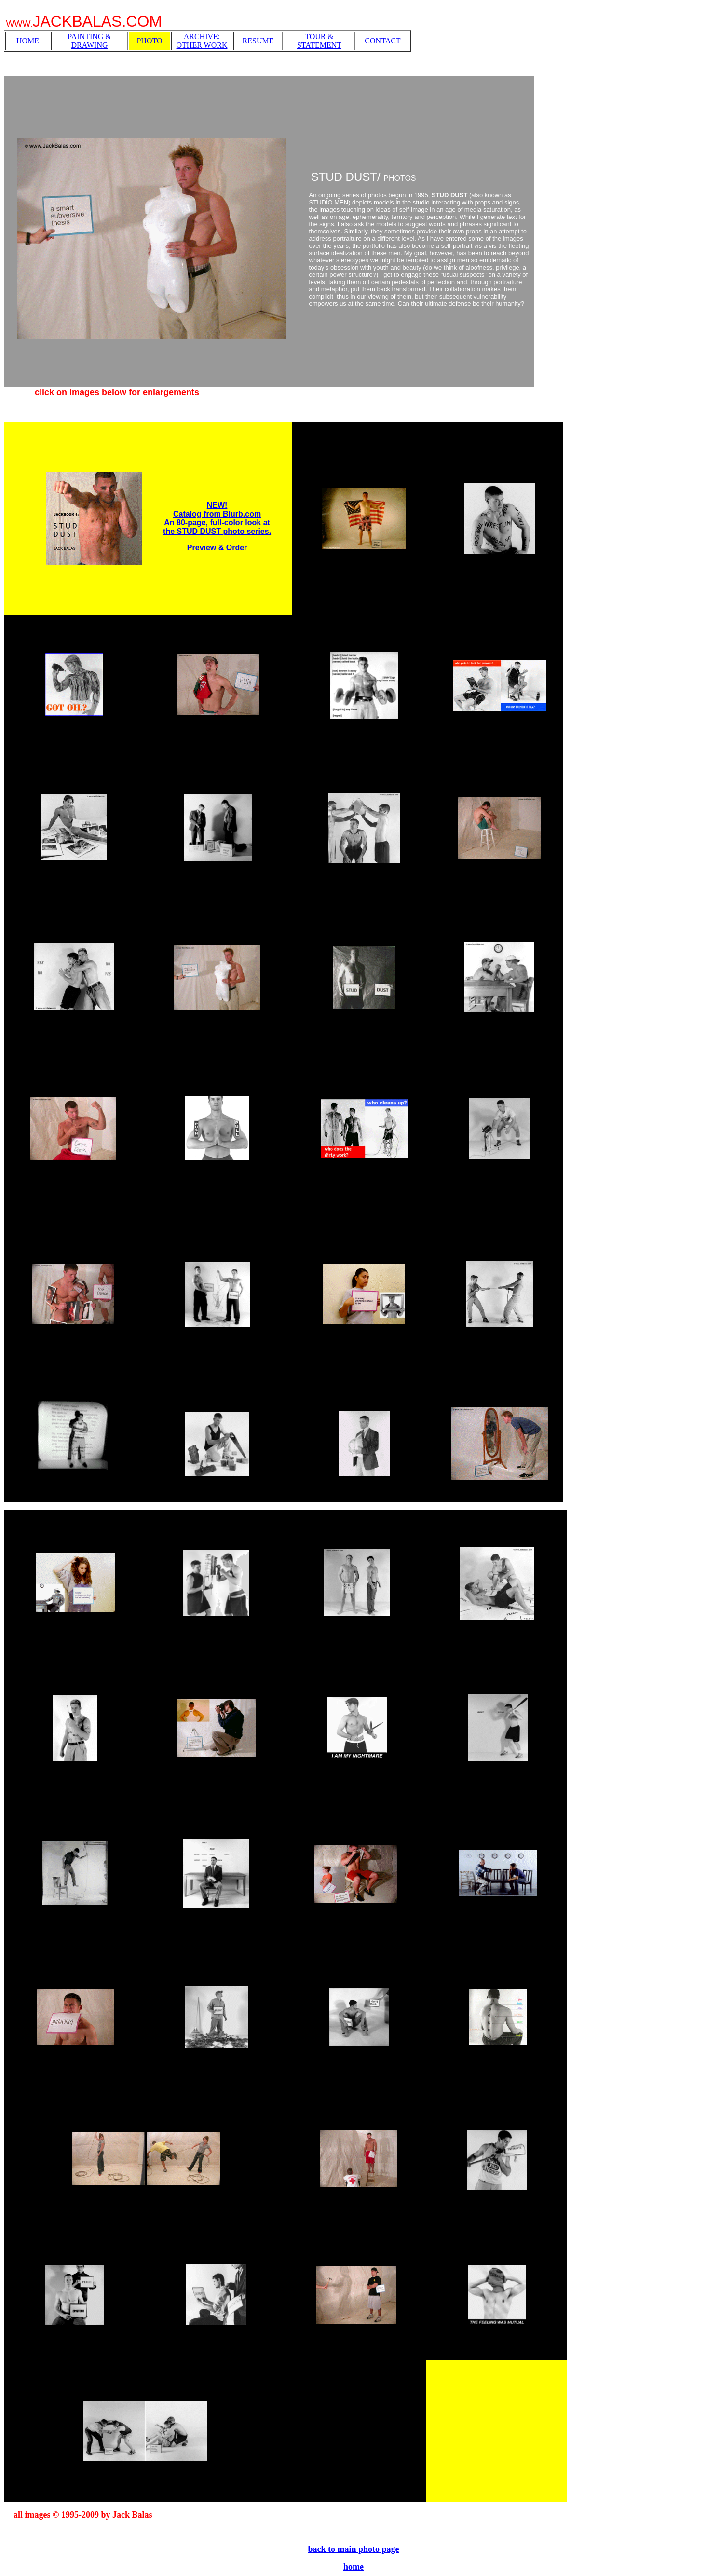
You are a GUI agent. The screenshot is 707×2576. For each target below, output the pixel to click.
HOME (27, 41)
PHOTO (149, 41)
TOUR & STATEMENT (319, 40)
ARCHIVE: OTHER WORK (202, 40)
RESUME (258, 41)
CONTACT (382, 41)
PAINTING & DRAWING (89, 40)
